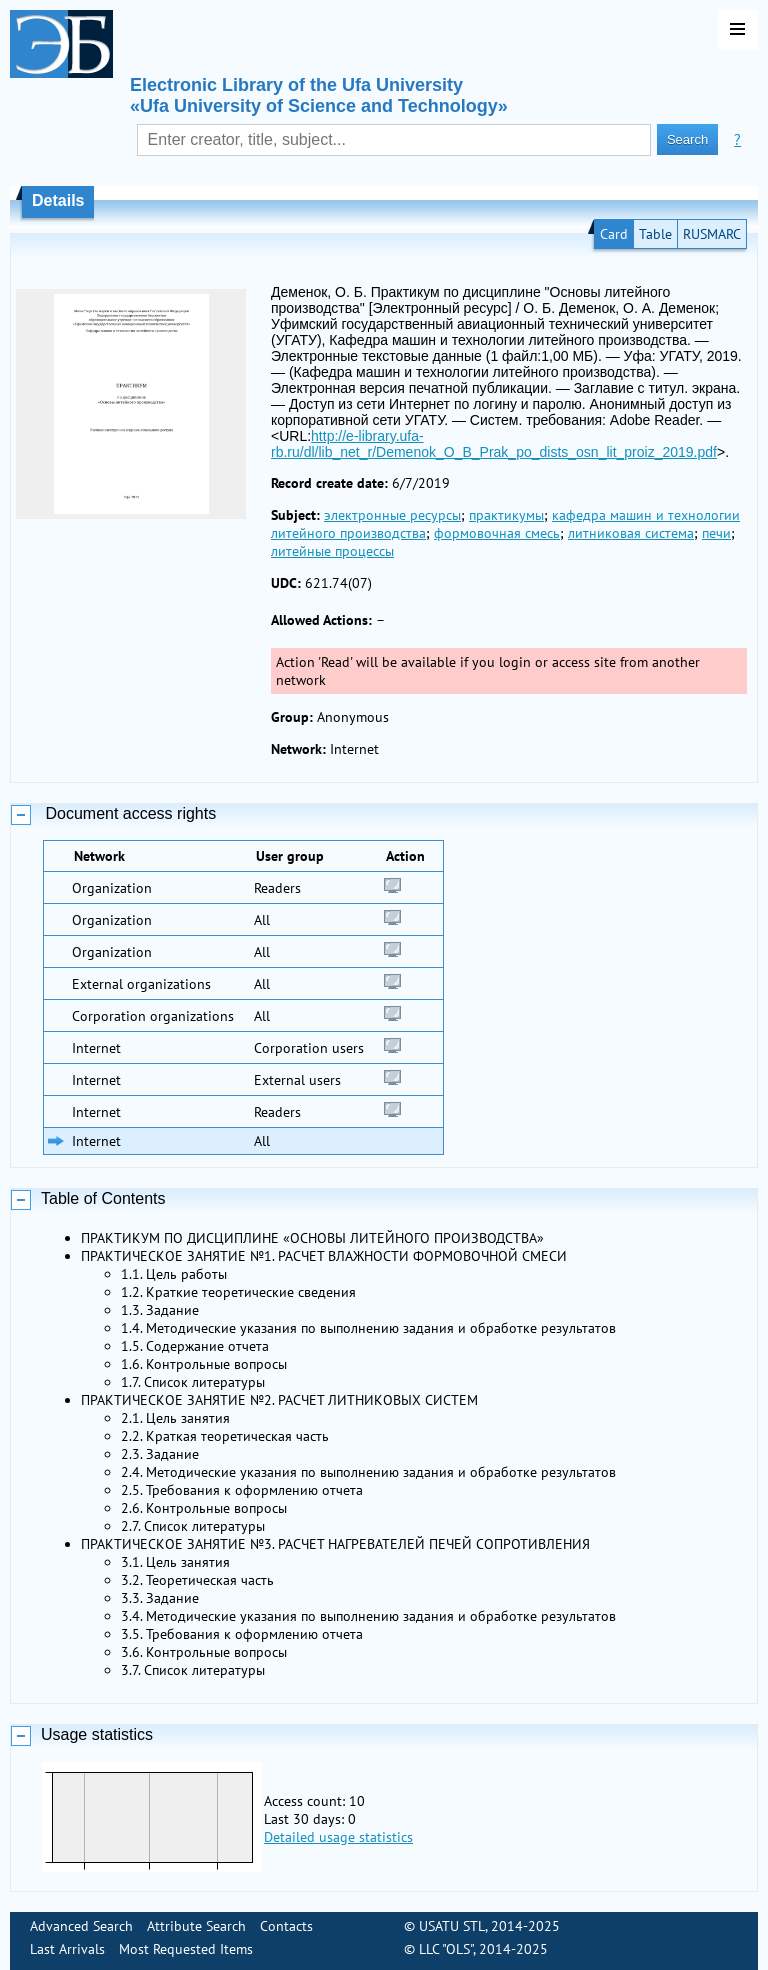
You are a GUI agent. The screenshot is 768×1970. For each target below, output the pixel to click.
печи (716, 533)
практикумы (506, 515)
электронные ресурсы (392, 515)
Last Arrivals (67, 1949)
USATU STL (452, 1926)
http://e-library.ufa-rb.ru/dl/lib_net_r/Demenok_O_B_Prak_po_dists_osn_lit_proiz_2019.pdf (494, 444)
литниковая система (631, 533)
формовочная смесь (497, 533)
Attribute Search (196, 1926)
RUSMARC (712, 234)
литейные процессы (332, 551)
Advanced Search (81, 1926)
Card (614, 234)
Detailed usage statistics (338, 1837)
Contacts (286, 1926)
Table (655, 234)
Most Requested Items (186, 1949)
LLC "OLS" (446, 1949)
